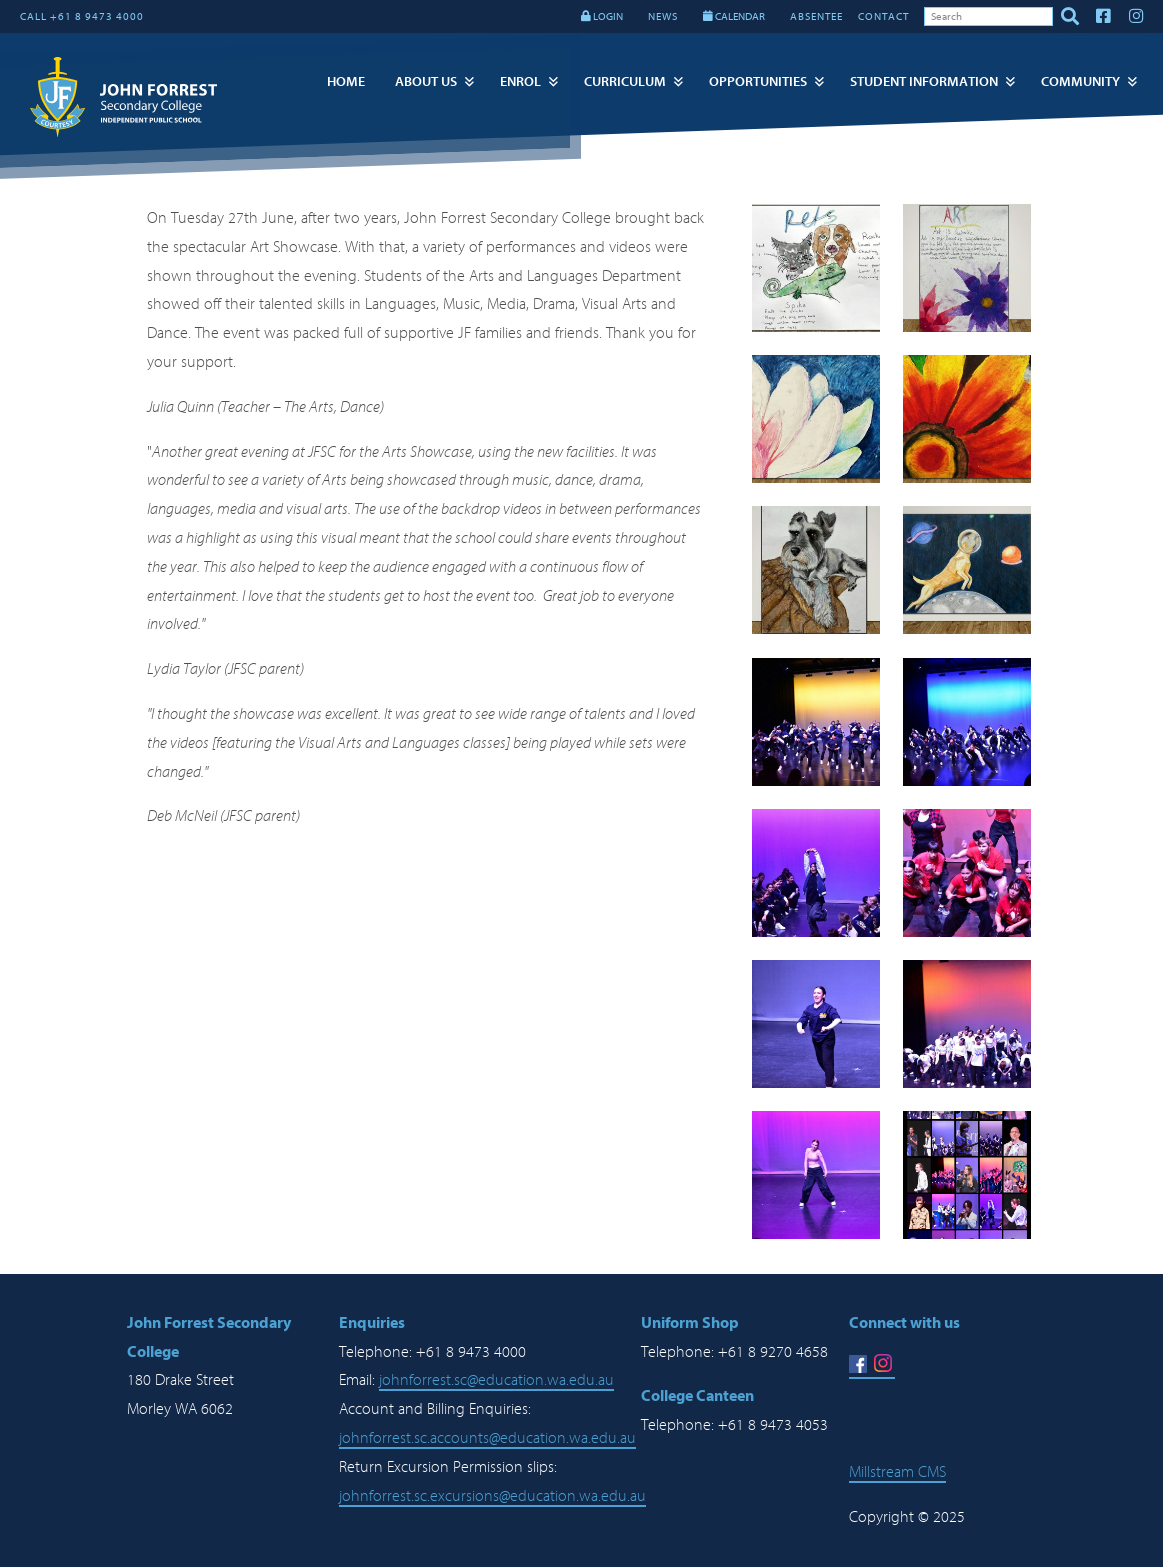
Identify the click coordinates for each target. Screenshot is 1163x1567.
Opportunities (758, 81)
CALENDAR (734, 16)
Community (1080, 81)
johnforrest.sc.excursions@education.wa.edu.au (492, 1496)
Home (346, 81)
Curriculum (625, 81)
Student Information (924, 81)
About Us (426, 81)
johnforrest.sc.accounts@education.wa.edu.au (487, 1438)
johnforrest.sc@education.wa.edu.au (496, 1380)
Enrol (520, 81)
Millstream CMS (897, 1472)
